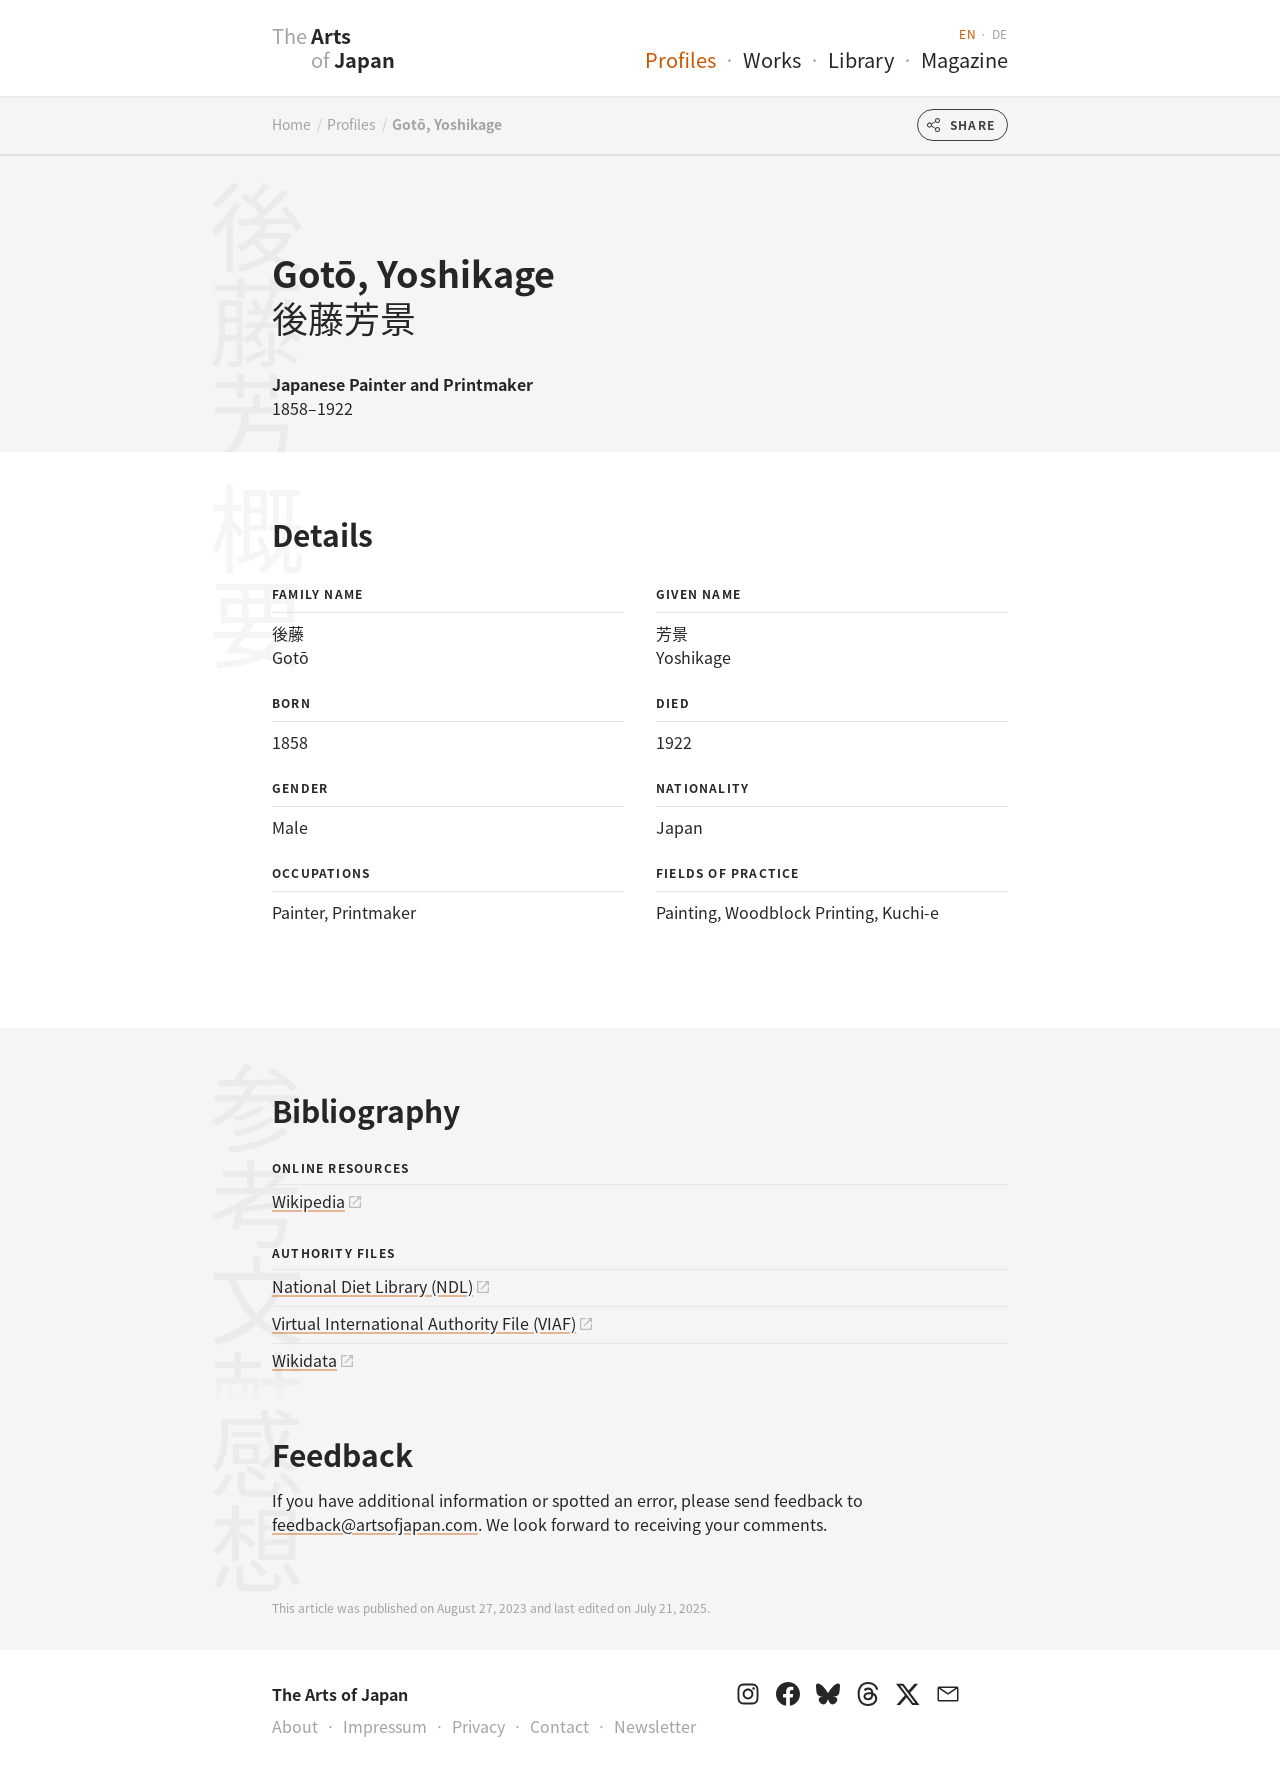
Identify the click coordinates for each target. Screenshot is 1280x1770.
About (295, 1726)
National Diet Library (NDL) (372, 1286)
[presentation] (232, 59)
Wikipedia (308, 1201)
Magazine (964, 59)
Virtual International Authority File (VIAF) (424, 1323)
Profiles (680, 59)
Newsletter (655, 1726)
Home (291, 124)
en (967, 33)
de (1000, 33)
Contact (559, 1726)
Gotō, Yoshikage (447, 124)
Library (861, 59)
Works (772, 59)
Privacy (478, 1726)
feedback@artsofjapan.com (375, 1524)
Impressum (385, 1726)
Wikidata (304, 1360)
